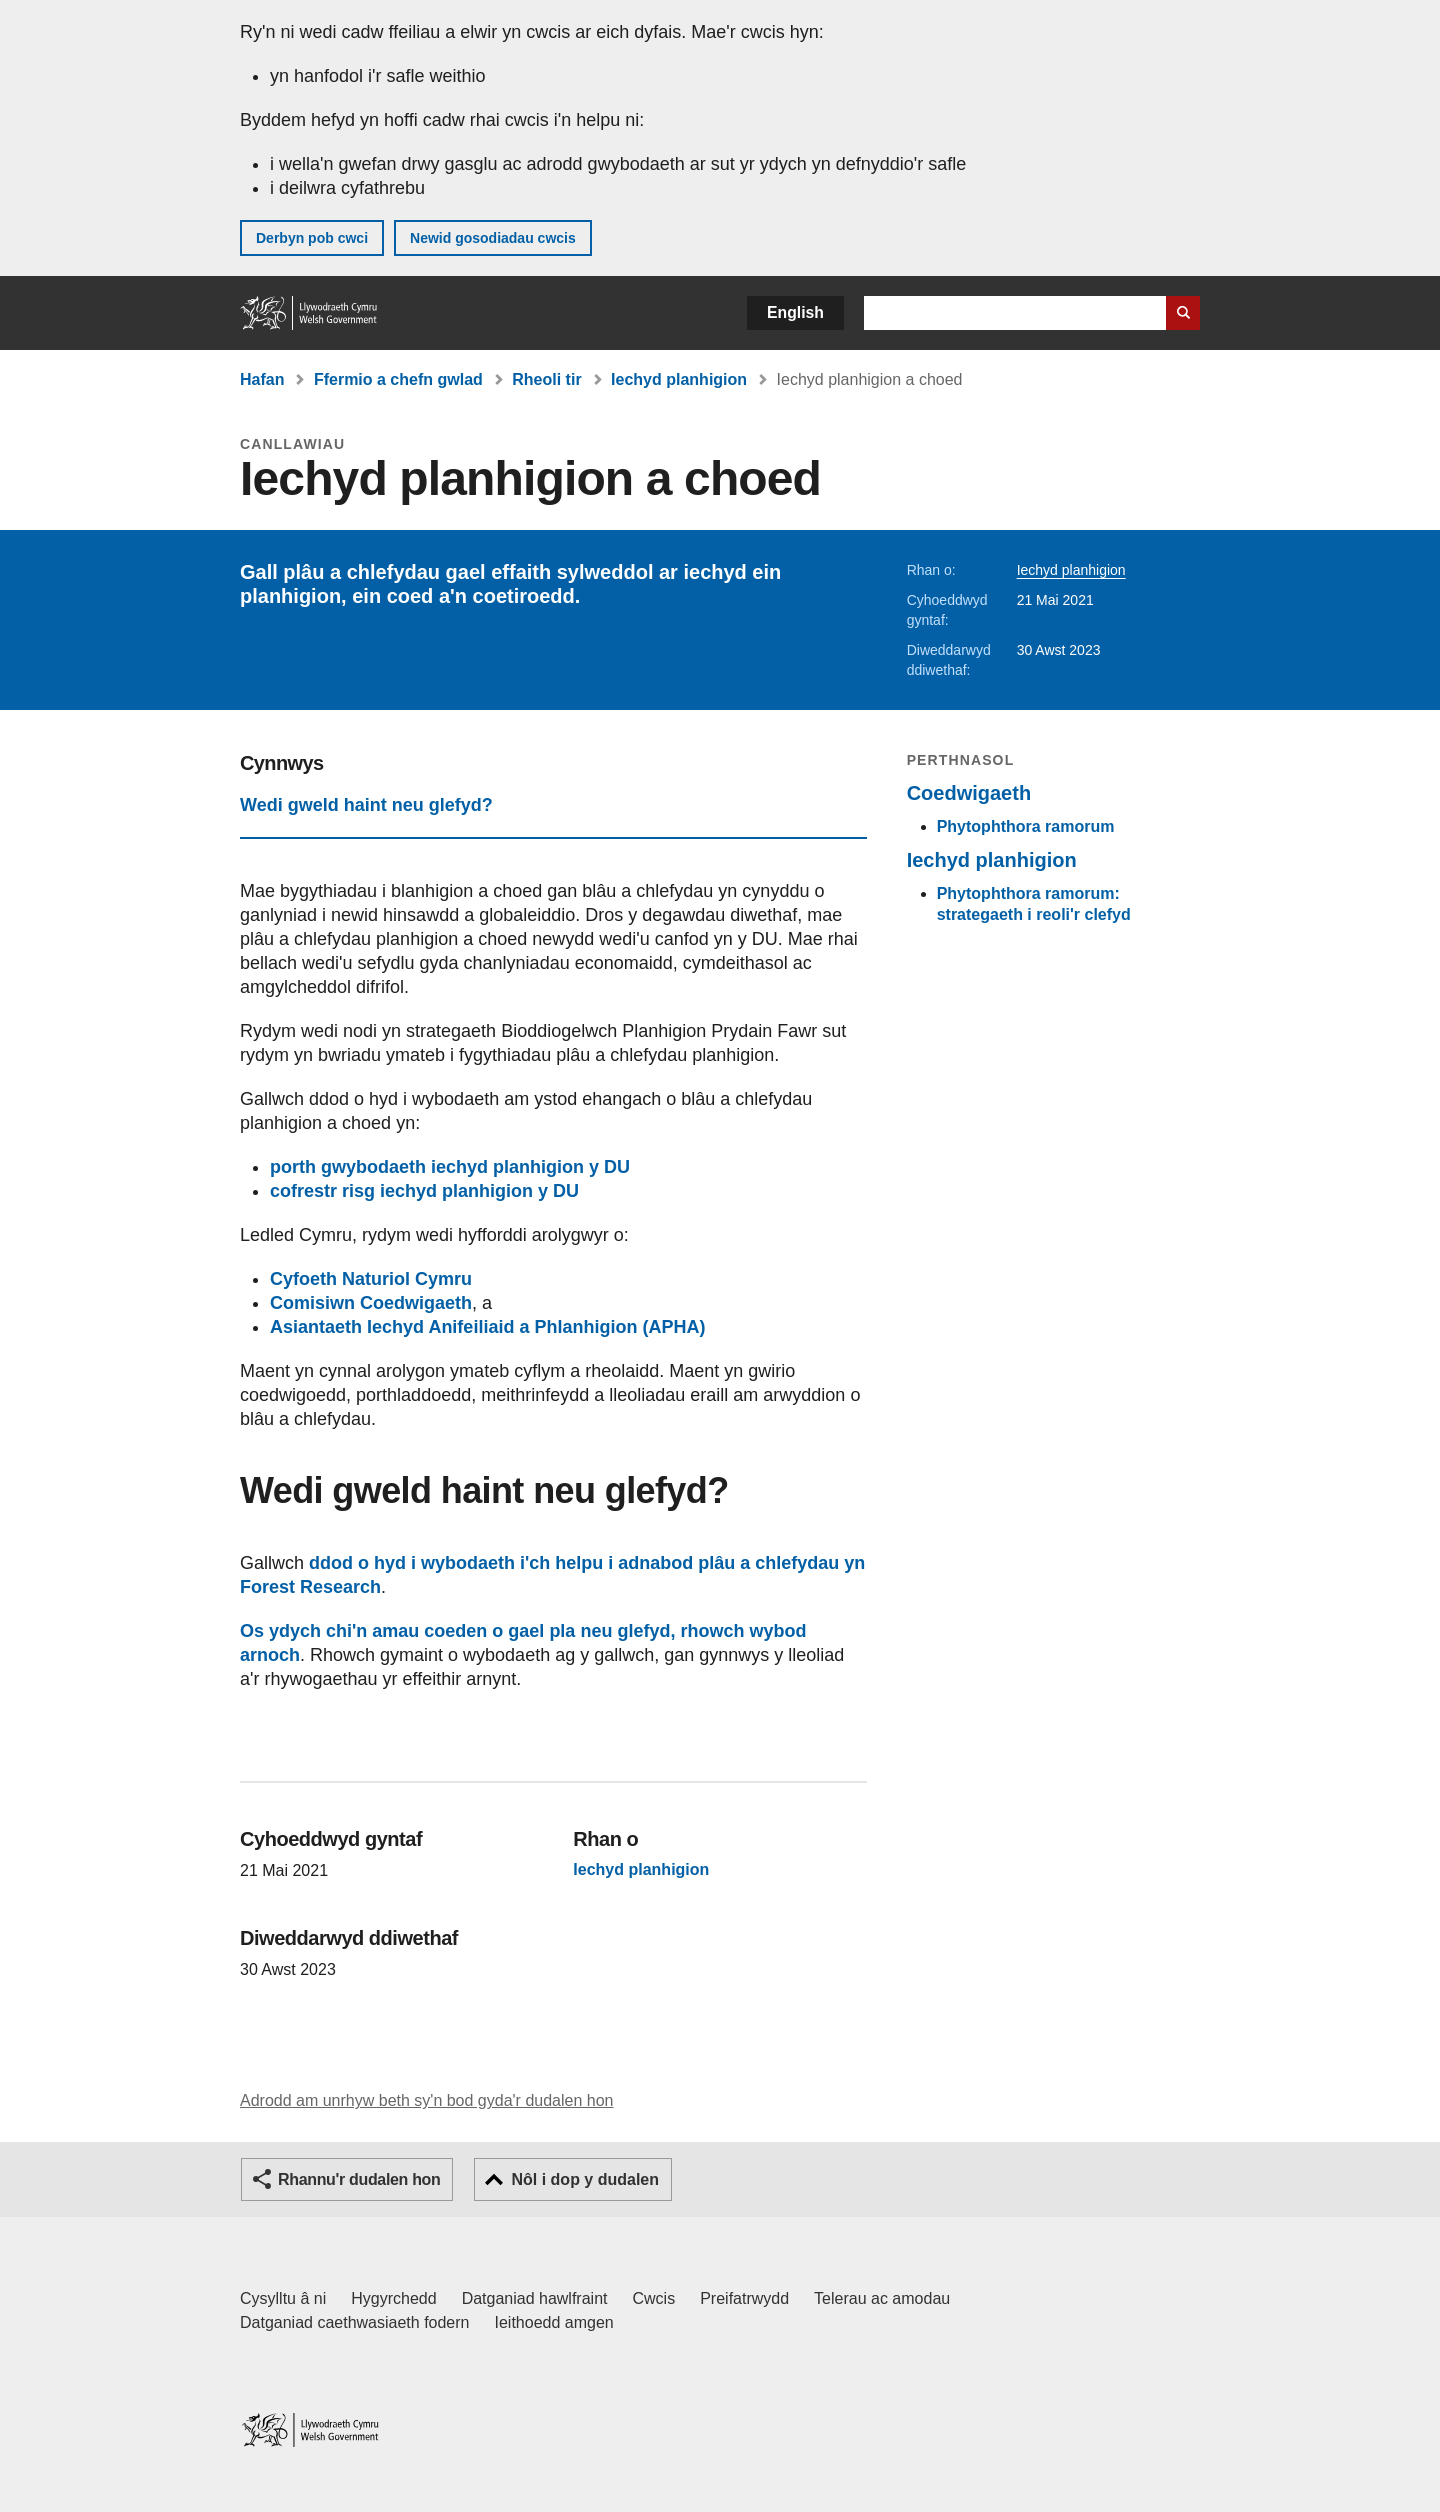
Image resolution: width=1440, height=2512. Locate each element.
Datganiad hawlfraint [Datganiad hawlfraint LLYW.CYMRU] (535, 2298)
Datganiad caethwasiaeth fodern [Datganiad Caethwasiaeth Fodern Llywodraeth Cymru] (355, 2322)
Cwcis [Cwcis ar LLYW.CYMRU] (654, 2298)
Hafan (262, 379)
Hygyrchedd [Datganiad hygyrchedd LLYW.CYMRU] (393, 2298)
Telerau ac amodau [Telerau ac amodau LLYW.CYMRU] (882, 2298)
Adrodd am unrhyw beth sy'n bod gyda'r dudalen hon (426, 2100)
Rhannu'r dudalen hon (359, 2179)
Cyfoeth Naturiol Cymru (371, 1279)
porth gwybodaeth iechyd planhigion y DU (450, 1167)
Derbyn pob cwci (312, 238)
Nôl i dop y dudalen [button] (585, 2179)
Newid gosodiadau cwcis (493, 238)
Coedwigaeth (969, 793)
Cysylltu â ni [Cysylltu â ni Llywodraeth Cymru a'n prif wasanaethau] (283, 2298)
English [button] (795, 312)
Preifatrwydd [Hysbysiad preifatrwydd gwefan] (744, 2298)
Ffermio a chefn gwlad (398, 379)
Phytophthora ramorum (1026, 826)
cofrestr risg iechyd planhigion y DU (424, 1191)
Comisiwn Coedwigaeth (371, 1303)
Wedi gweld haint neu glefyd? (366, 805)
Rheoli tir (546, 379)
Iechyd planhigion (679, 379)
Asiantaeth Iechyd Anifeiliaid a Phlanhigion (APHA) (487, 1327)
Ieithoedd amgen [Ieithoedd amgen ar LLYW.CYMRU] (554, 2322)
